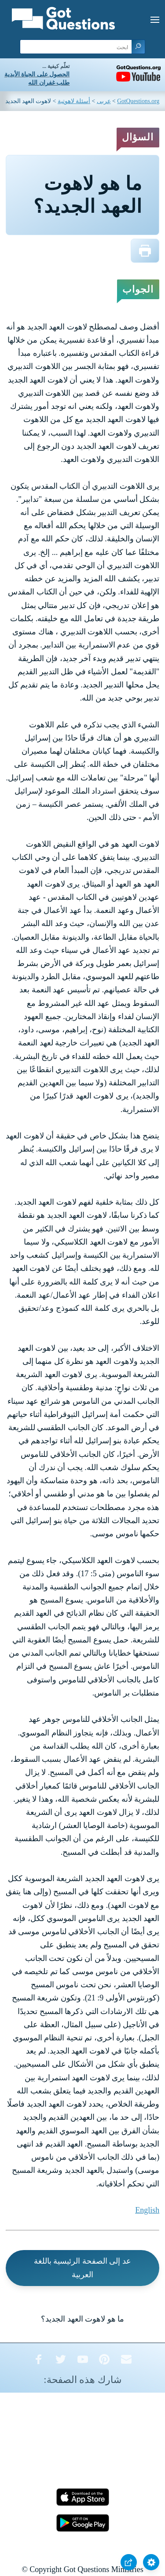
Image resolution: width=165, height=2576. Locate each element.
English (147, 2210)
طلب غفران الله (49, 82)
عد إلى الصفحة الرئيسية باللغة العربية (82, 2268)
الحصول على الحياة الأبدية (37, 74)
